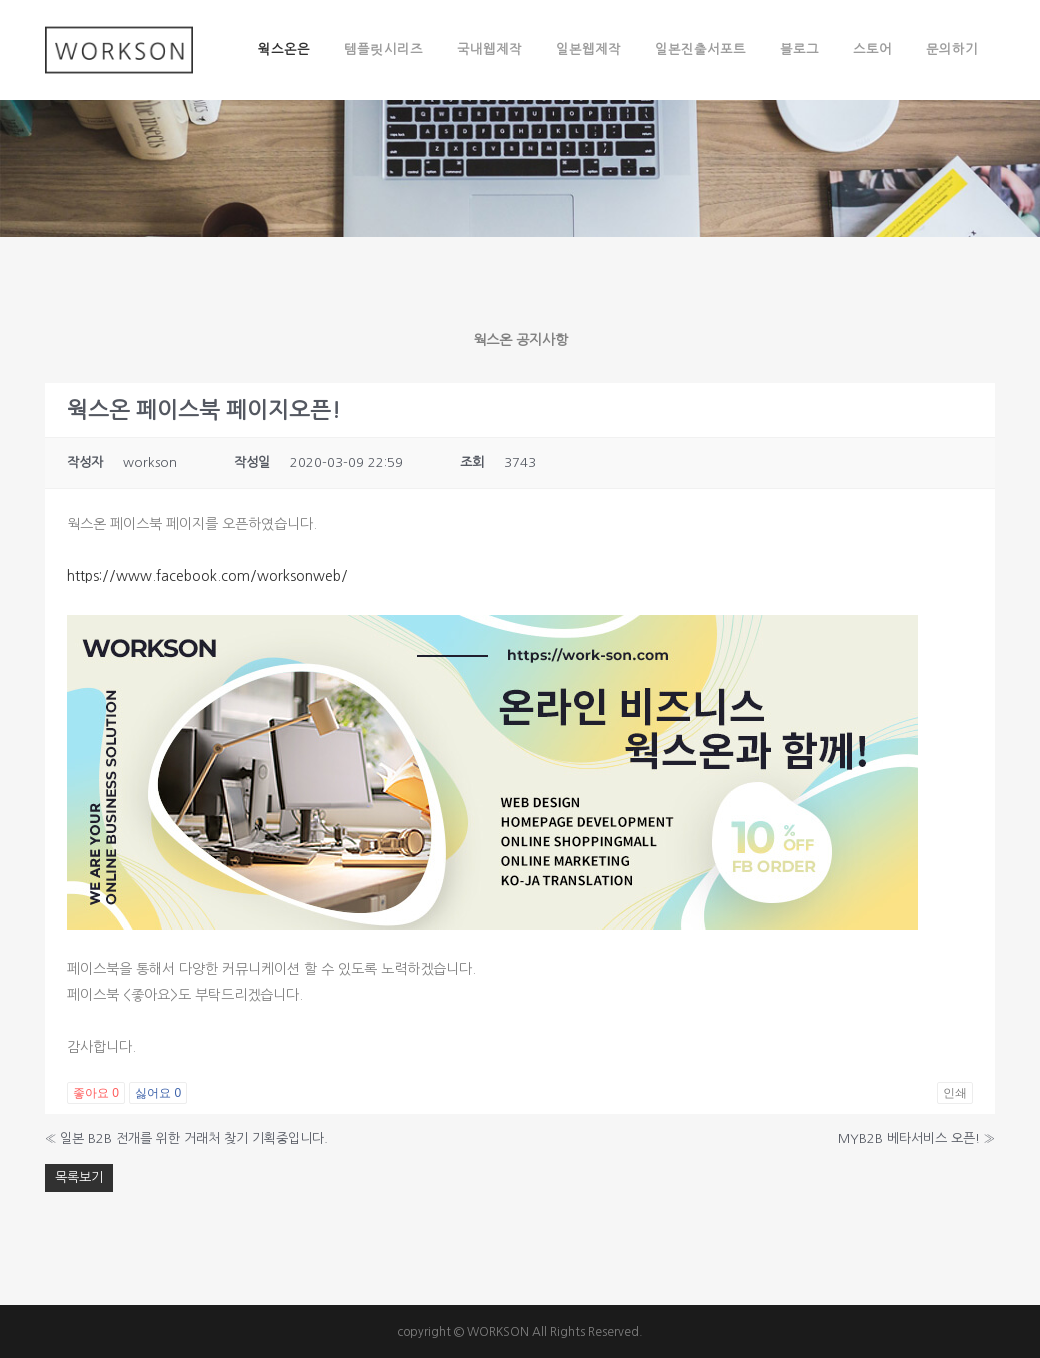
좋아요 (96, 1093)
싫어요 (158, 1093)
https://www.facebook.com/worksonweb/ (207, 576)
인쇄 (955, 1093)
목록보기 (79, 1177)
